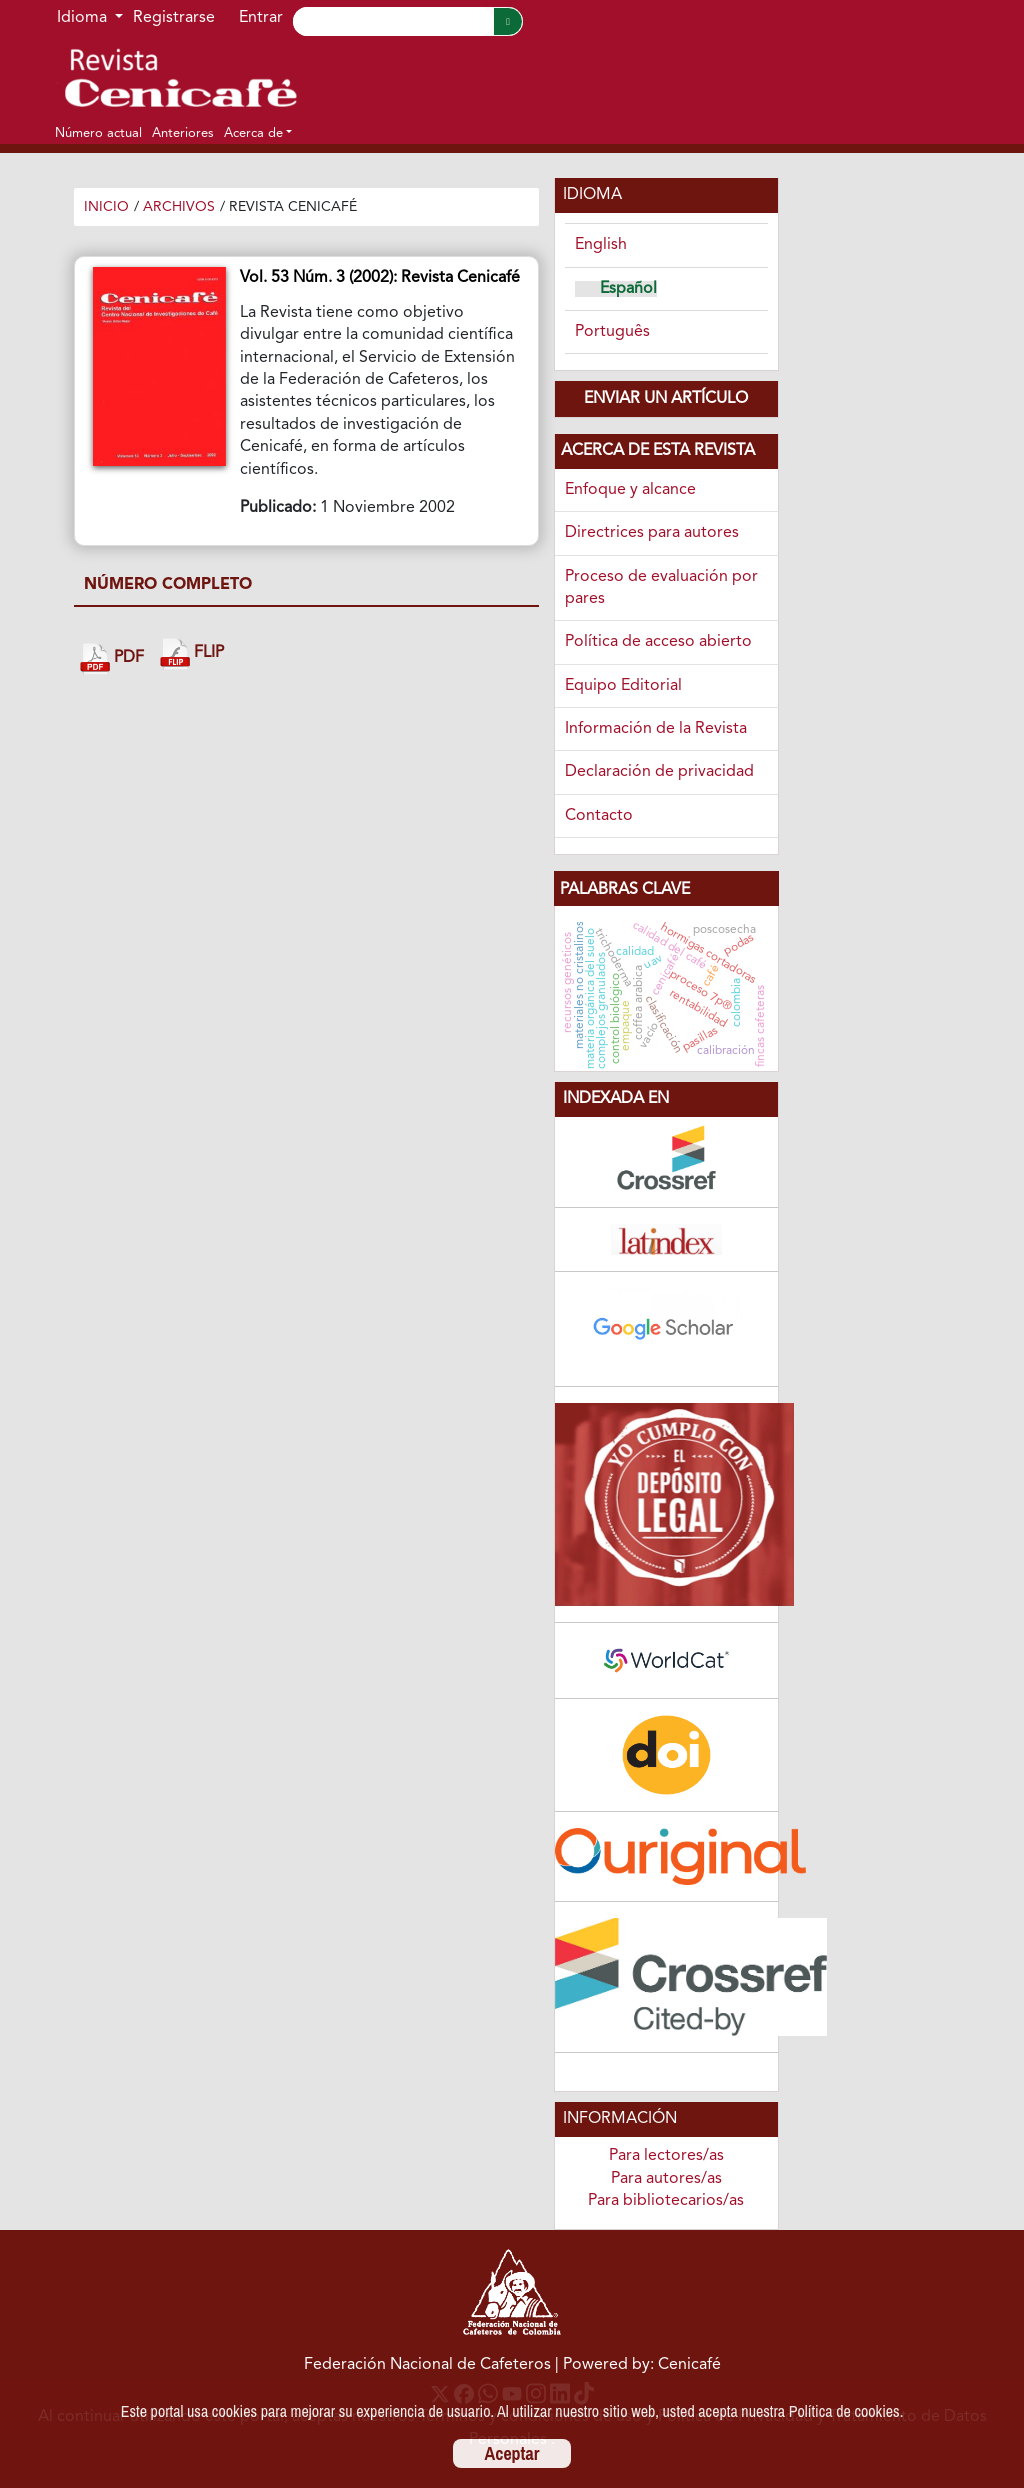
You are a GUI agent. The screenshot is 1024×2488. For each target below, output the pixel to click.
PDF (112, 658)
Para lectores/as (666, 2156)
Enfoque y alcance (630, 490)
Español (628, 289)
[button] (258, 133)
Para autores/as (666, 2179)
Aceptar (512, 2453)
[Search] (393, 21)
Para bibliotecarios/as (666, 2201)
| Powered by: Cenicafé (638, 2365)
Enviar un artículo (666, 399)
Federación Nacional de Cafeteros (427, 2365)
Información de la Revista (656, 729)
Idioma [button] (84, 18)
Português (612, 332)
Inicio (106, 207)
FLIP (192, 653)
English (601, 245)
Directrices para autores (652, 533)
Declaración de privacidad (659, 772)
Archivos (179, 207)
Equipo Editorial (623, 686)
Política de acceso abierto (658, 642)
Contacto (599, 816)
